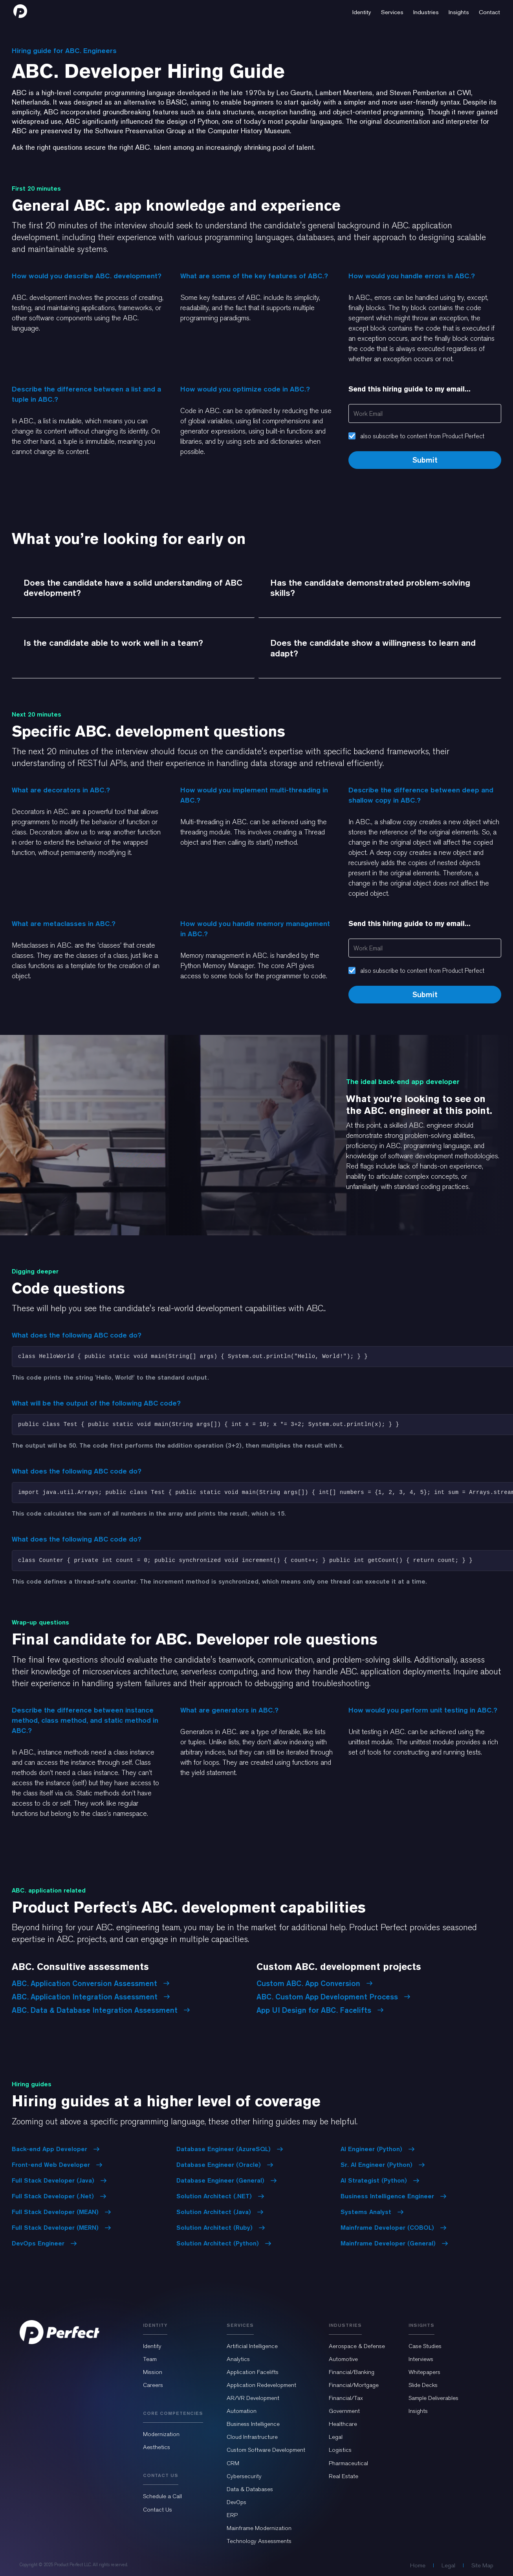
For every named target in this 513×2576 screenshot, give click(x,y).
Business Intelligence (253, 2423)
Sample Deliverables (433, 2397)
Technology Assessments (259, 2541)
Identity (152, 2346)
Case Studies (425, 2346)
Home (417, 2565)
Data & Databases (250, 2489)
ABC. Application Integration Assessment (91, 1996)
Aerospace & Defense (357, 2346)
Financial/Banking (351, 2372)
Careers (153, 2385)
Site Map (482, 2565)
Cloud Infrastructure (252, 2436)
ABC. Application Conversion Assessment (91, 1983)
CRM (233, 2463)
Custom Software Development (266, 2449)
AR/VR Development (253, 2397)
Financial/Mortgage (354, 2385)
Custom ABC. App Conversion (314, 1983)
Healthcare (343, 2423)
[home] (20, 11)
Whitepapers (424, 2372)
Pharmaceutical (348, 2463)
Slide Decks (423, 2385)
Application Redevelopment (261, 2385)
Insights (418, 2410)
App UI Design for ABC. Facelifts (320, 2010)
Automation (241, 2410)
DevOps (236, 2502)
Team (150, 2359)
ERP (232, 2515)
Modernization (161, 2434)
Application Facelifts (252, 2372)
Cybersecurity (244, 2476)
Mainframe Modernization (259, 2528)
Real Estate (343, 2476)
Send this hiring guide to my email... (409, 389)
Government (344, 2410)
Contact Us (157, 2509)
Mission (152, 2372)
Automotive (343, 2359)
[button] (361, 11)
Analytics (238, 2359)
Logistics (340, 2449)
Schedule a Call (162, 2496)
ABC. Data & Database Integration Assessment (101, 2010)
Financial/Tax (346, 2397)
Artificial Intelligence (252, 2346)
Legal (336, 2436)
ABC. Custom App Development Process (333, 1996)
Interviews (421, 2359)
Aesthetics (156, 2447)
